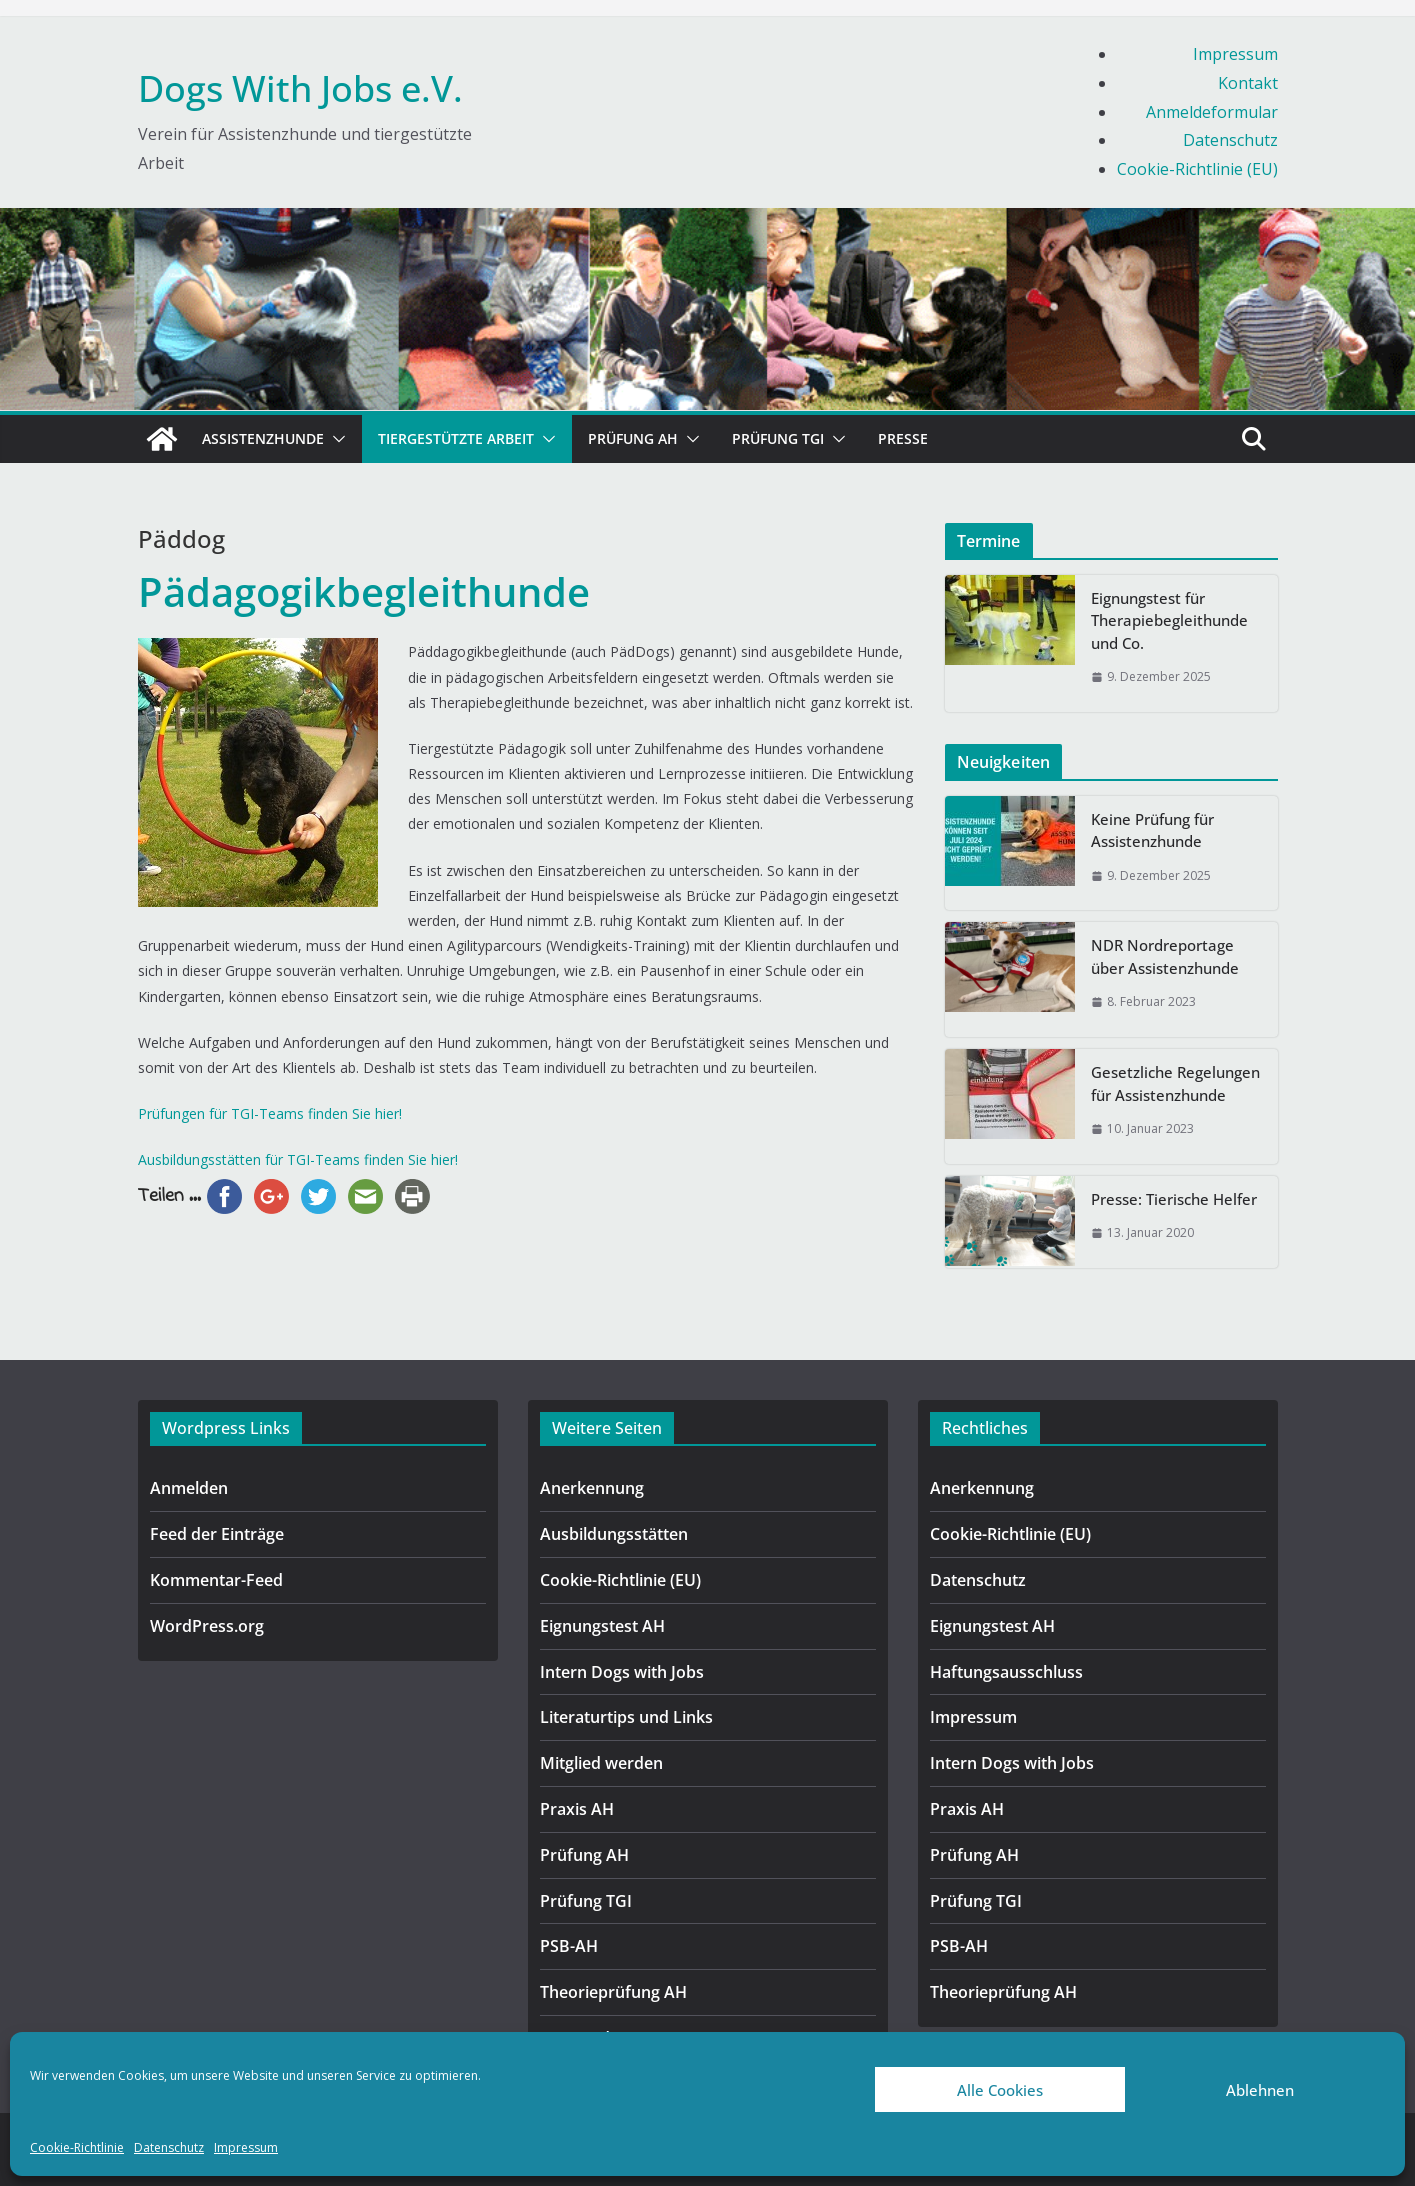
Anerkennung (592, 1488)
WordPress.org (207, 1626)
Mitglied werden (601, 1763)
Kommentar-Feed (216, 1580)
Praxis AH (577, 1809)
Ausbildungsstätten (614, 1534)
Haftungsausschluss (1006, 1672)
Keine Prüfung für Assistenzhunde (1152, 830)
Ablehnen (1260, 2090)
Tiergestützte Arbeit (456, 438)
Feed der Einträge (217, 1534)
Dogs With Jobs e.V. (300, 88)
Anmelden (189, 1488)
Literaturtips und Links (626, 1717)
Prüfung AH (633, 438)
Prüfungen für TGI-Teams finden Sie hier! (270, 1113)
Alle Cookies (1000, 2090)
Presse (903, 438)
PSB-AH (569, 1946)
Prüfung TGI (778, 438)
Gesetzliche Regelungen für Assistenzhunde (1175, 1083)
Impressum (246, 2147)
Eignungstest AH (602, 1626)
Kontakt (1248, 83)
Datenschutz (169, 2147)
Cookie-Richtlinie (77, 2147)
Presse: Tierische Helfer (1174, 1199)
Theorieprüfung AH (613, 1992)
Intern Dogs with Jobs (622, 1672)
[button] (335, 439)
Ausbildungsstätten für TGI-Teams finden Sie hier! (298, 1159)
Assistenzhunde (263, 438)
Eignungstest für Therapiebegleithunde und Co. (1169, 620)
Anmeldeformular (1212, 112)
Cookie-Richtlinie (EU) (1197, 169)
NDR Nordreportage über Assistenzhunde (1165, 956)
